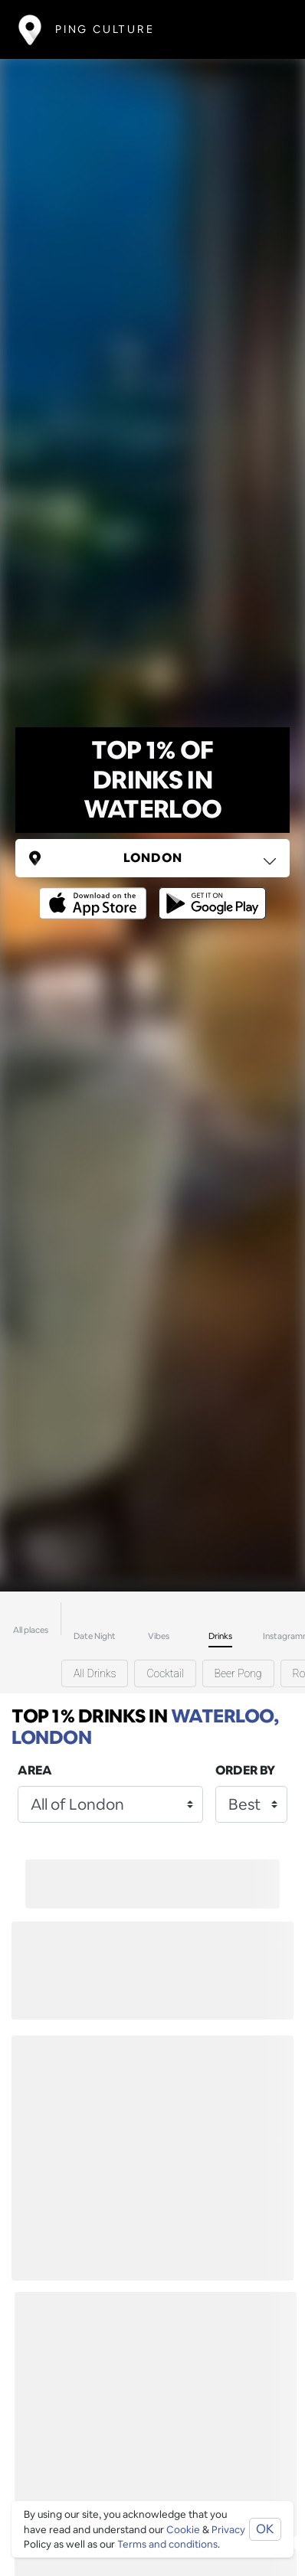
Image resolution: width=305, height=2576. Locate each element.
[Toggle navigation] (264, 29)
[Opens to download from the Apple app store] (95, 892)
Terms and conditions (167, 2544)
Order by (245, 1770)
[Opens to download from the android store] (209, 892)
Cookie (183, 2529)
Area (35, 1770)
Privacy (228, 2529)
